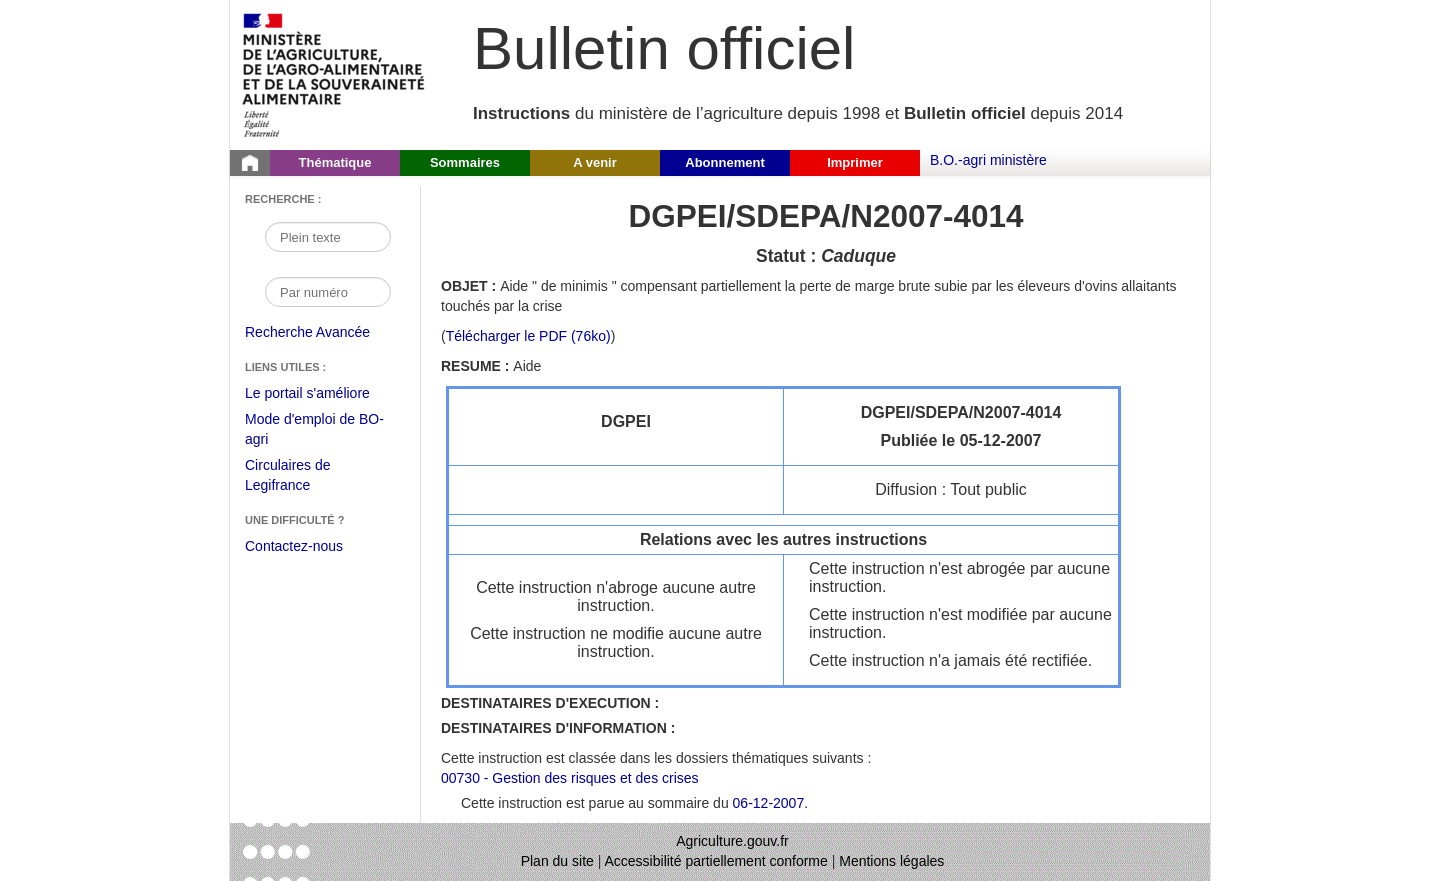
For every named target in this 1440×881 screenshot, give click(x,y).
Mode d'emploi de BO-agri (314, 431)
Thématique (335, 162)
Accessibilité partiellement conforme (716, 861)
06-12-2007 (769, 803)
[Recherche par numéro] (328, 292)
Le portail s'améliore (322, 394)
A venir (595, 162)
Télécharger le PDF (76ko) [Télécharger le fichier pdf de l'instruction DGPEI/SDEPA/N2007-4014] (528, 336)
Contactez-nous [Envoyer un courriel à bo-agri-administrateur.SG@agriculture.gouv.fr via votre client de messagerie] (294, 546)
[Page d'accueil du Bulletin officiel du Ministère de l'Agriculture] (250, 163)
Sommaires (465, 162)
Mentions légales (891, 861)
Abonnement (724, 162)
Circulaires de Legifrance (303, 477)
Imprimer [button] (855, 162)
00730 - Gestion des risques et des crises (570, 778)
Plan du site (557, 861)
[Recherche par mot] (328, 237)
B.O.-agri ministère (988, 160)
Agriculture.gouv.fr (732, 841)
